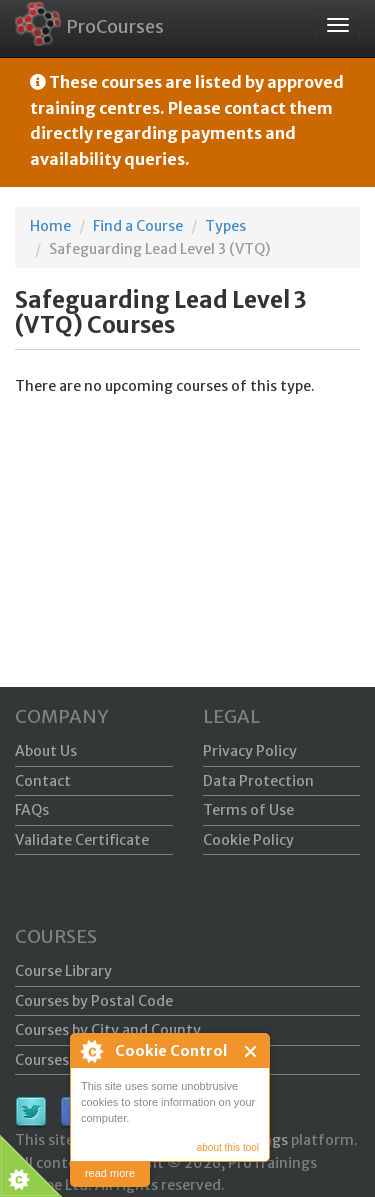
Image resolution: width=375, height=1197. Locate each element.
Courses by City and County (108, 1030)
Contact (43, 781)
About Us (46, 751)
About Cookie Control (91, 1051)
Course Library (63, 971)
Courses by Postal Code (94, 1001)
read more (110, 1173)
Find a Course (138, 226)
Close (251, 1051)
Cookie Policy (248, 840)
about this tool (228, 1147)
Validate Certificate (82, 840)
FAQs (32, 810)
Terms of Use (248, 810)
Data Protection (258, 781)
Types (225, 226)
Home (50, 226)
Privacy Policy (250, 751)
